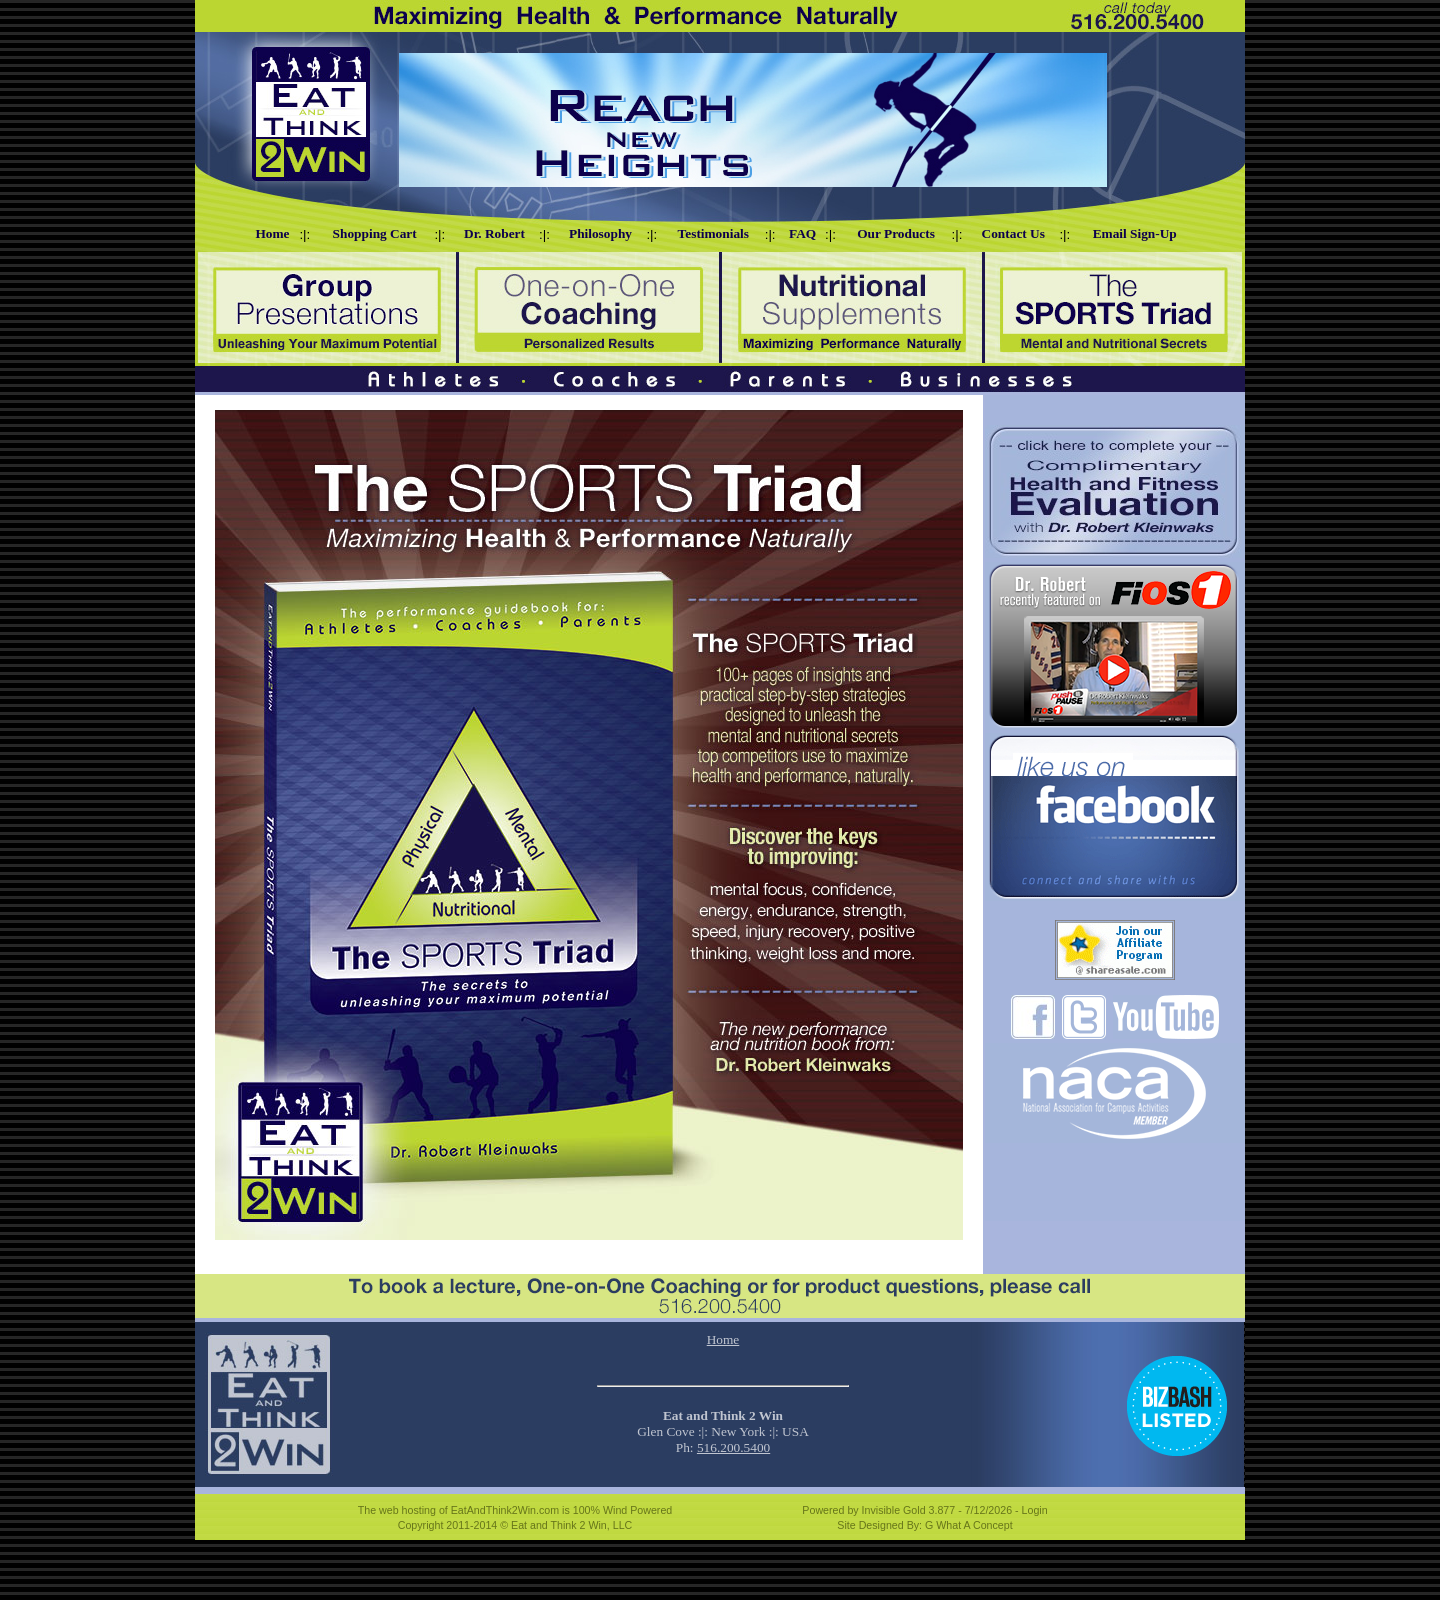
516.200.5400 (733, 1447)
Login (1035, 1510)
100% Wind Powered (623, 1510)
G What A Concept (969, 1525)
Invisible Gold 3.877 (910, 1510)
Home (723, 1339)
